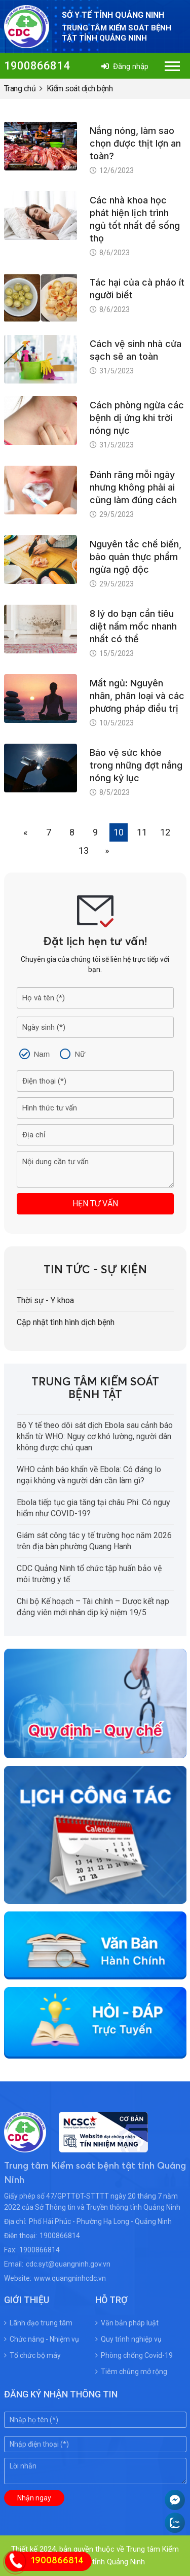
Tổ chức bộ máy (32, 2355)
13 (84, 850)
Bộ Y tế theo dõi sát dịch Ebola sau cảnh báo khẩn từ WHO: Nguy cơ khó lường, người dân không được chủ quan (95, 1436)
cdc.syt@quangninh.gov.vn (68, 2264)
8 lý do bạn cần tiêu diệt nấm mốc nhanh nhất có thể (133, 626)
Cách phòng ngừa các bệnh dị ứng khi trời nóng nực (137, 418)
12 (165, 832)
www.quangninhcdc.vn (70, 2278)
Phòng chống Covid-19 (134, 2355)
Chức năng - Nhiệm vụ (41, 2339)
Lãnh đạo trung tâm (38, 2323)
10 (118, 832)
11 (142, 832)
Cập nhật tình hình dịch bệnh (66, 1322)
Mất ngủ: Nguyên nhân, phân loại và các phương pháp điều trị (137, 696)
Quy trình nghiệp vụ (128, 2339)
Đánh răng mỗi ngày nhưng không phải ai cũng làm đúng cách (133, 487)
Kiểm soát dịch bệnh (80, 88)
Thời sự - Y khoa (45, 1300)
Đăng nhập (124, 66)
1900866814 (37, 65)
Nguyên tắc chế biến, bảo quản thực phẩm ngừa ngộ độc (135, 557)
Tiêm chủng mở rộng (131, 2372)
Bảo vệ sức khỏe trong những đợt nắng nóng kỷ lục (136, 765)
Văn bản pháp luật (127, 2323)
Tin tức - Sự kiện (95, 1270)
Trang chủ (20, 88)
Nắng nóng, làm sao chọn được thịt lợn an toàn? (135, 143)
